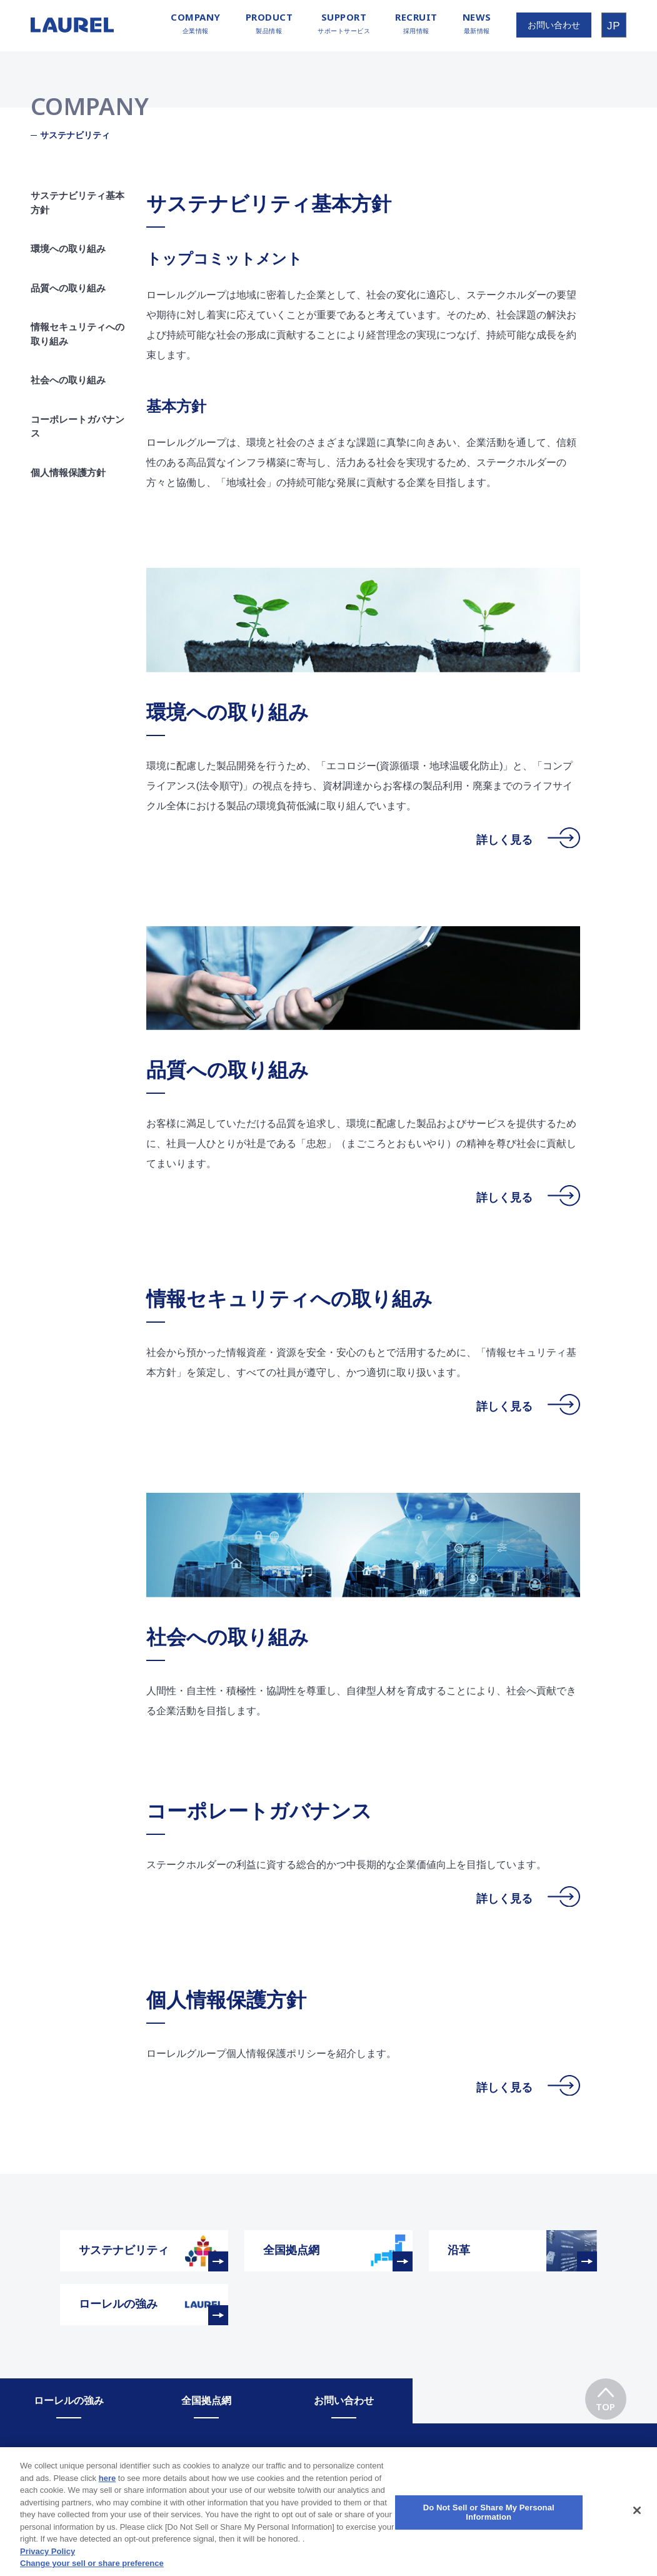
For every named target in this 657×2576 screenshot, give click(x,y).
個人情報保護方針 (68, 472)
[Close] (637, 2524)
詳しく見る (528, 840)
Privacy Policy (47, 2565)
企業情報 (196, 23)
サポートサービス (344, 23)
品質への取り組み (80, 288)
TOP (605, 2395)
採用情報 (416, 23)
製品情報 (269, 23)
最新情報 (477, 23)
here (107, 2492)
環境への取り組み (68, 248)
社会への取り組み (68, 380)
